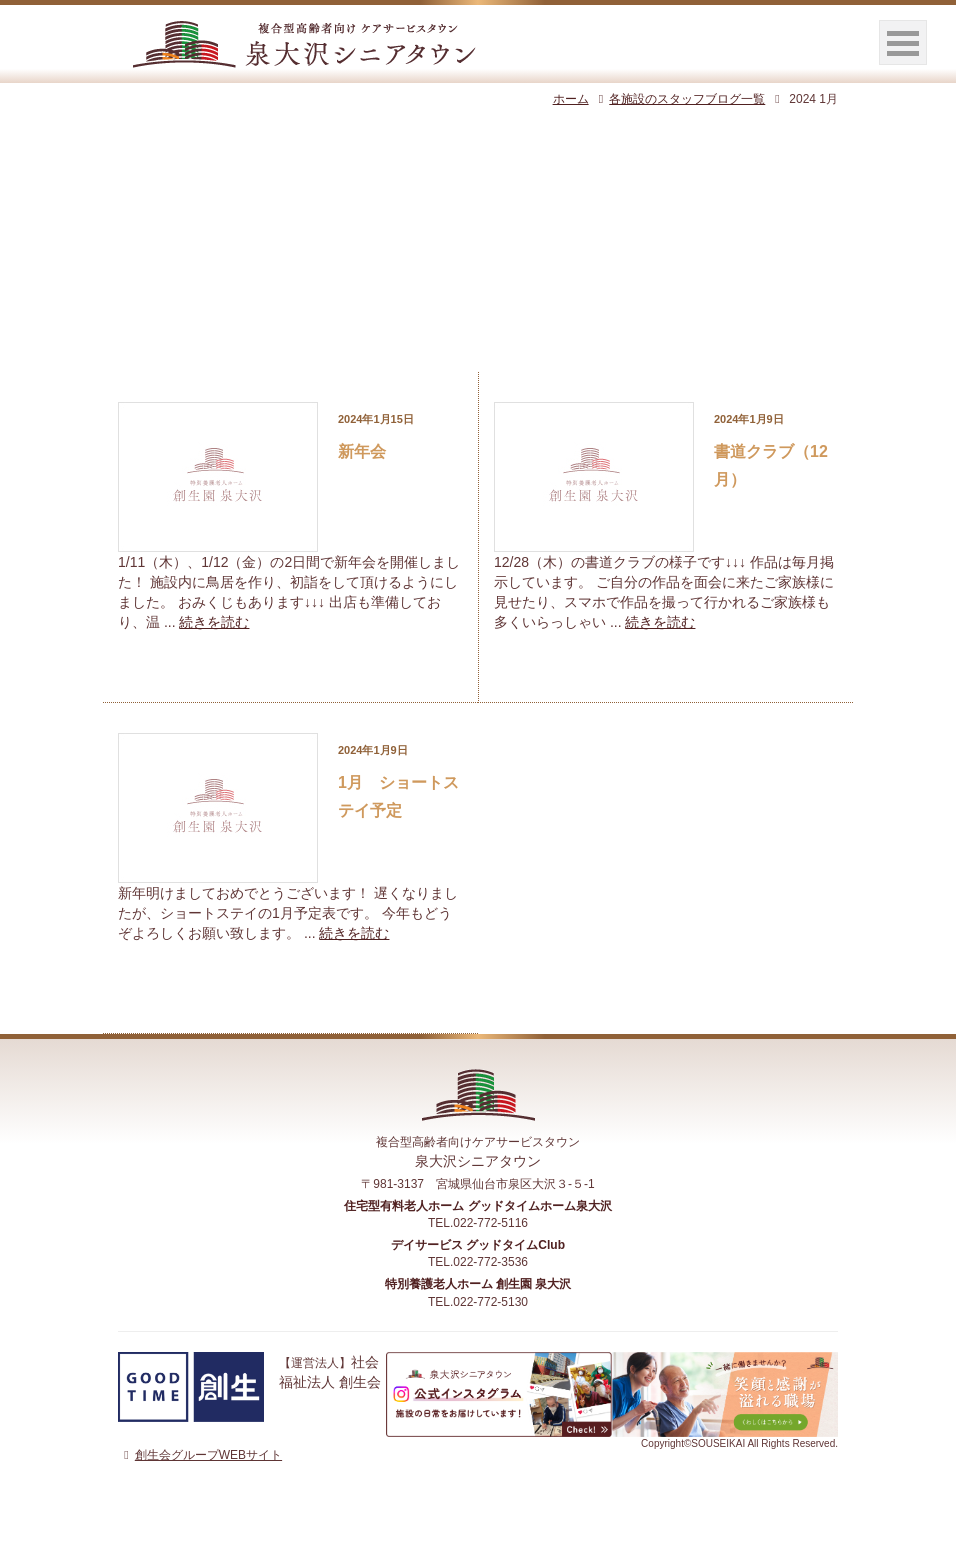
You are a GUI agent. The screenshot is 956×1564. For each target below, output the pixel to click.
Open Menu (903, 42)
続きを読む (214, 622)
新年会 (362, 451)
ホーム (571, 99)
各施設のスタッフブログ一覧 (679, 99)
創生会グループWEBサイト (200, 1455)
